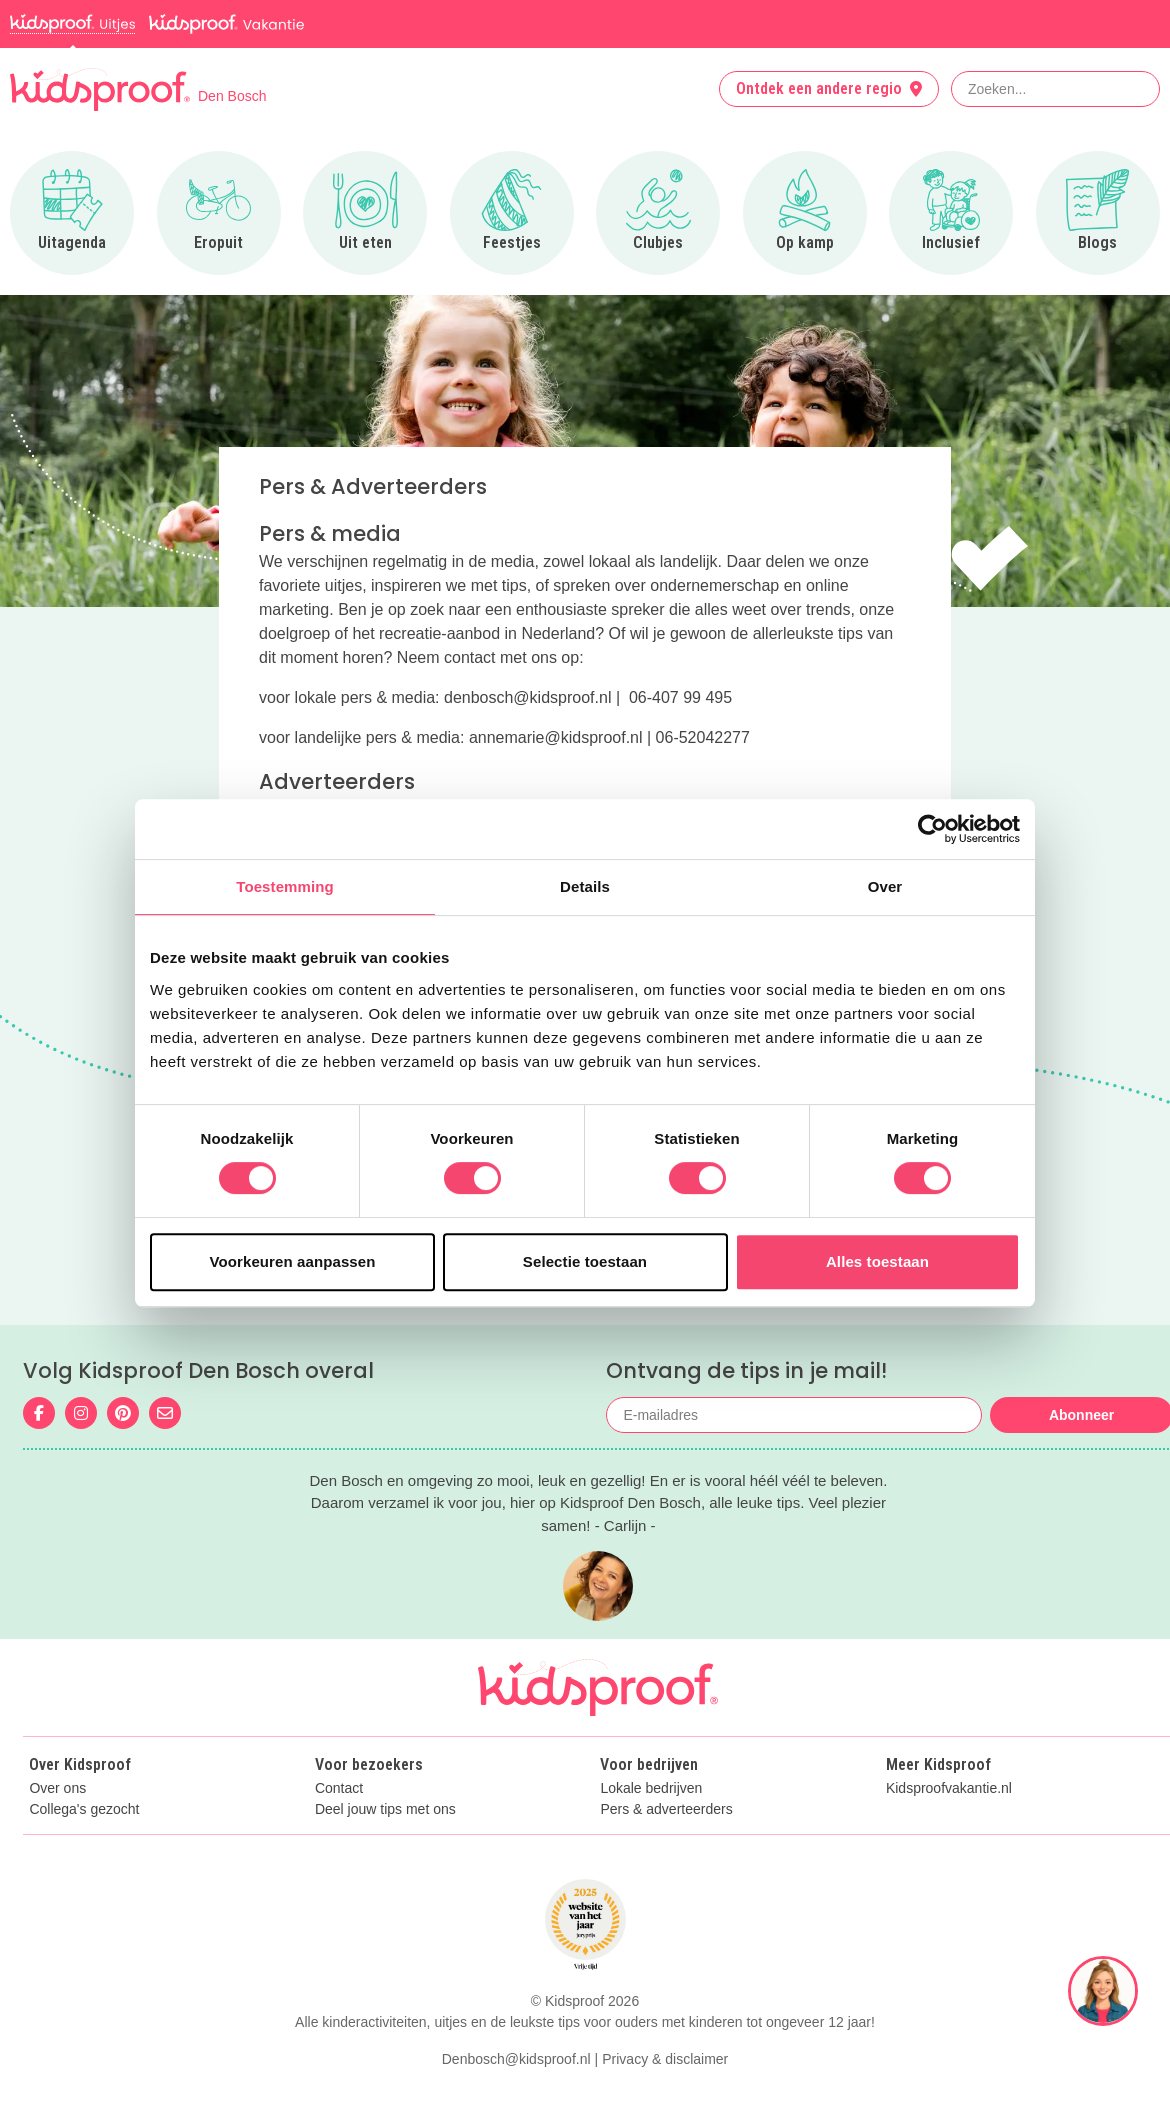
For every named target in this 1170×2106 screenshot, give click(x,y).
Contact (339, 1788)
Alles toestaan (877, 1261)
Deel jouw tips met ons (385, 1809)
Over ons (57, 1788)
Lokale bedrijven (651, 1788)
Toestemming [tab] (285, 886)
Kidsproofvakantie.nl (949, 1788)
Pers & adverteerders (666, 1809)
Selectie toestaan (585, 1261)
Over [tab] (885, 886)
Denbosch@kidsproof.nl (516, 2059)
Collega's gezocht (84, 1809)
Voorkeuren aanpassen (293, 1261)
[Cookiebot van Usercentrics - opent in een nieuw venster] (932, 829)
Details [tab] (585, 886)
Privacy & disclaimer (665, 2059)
